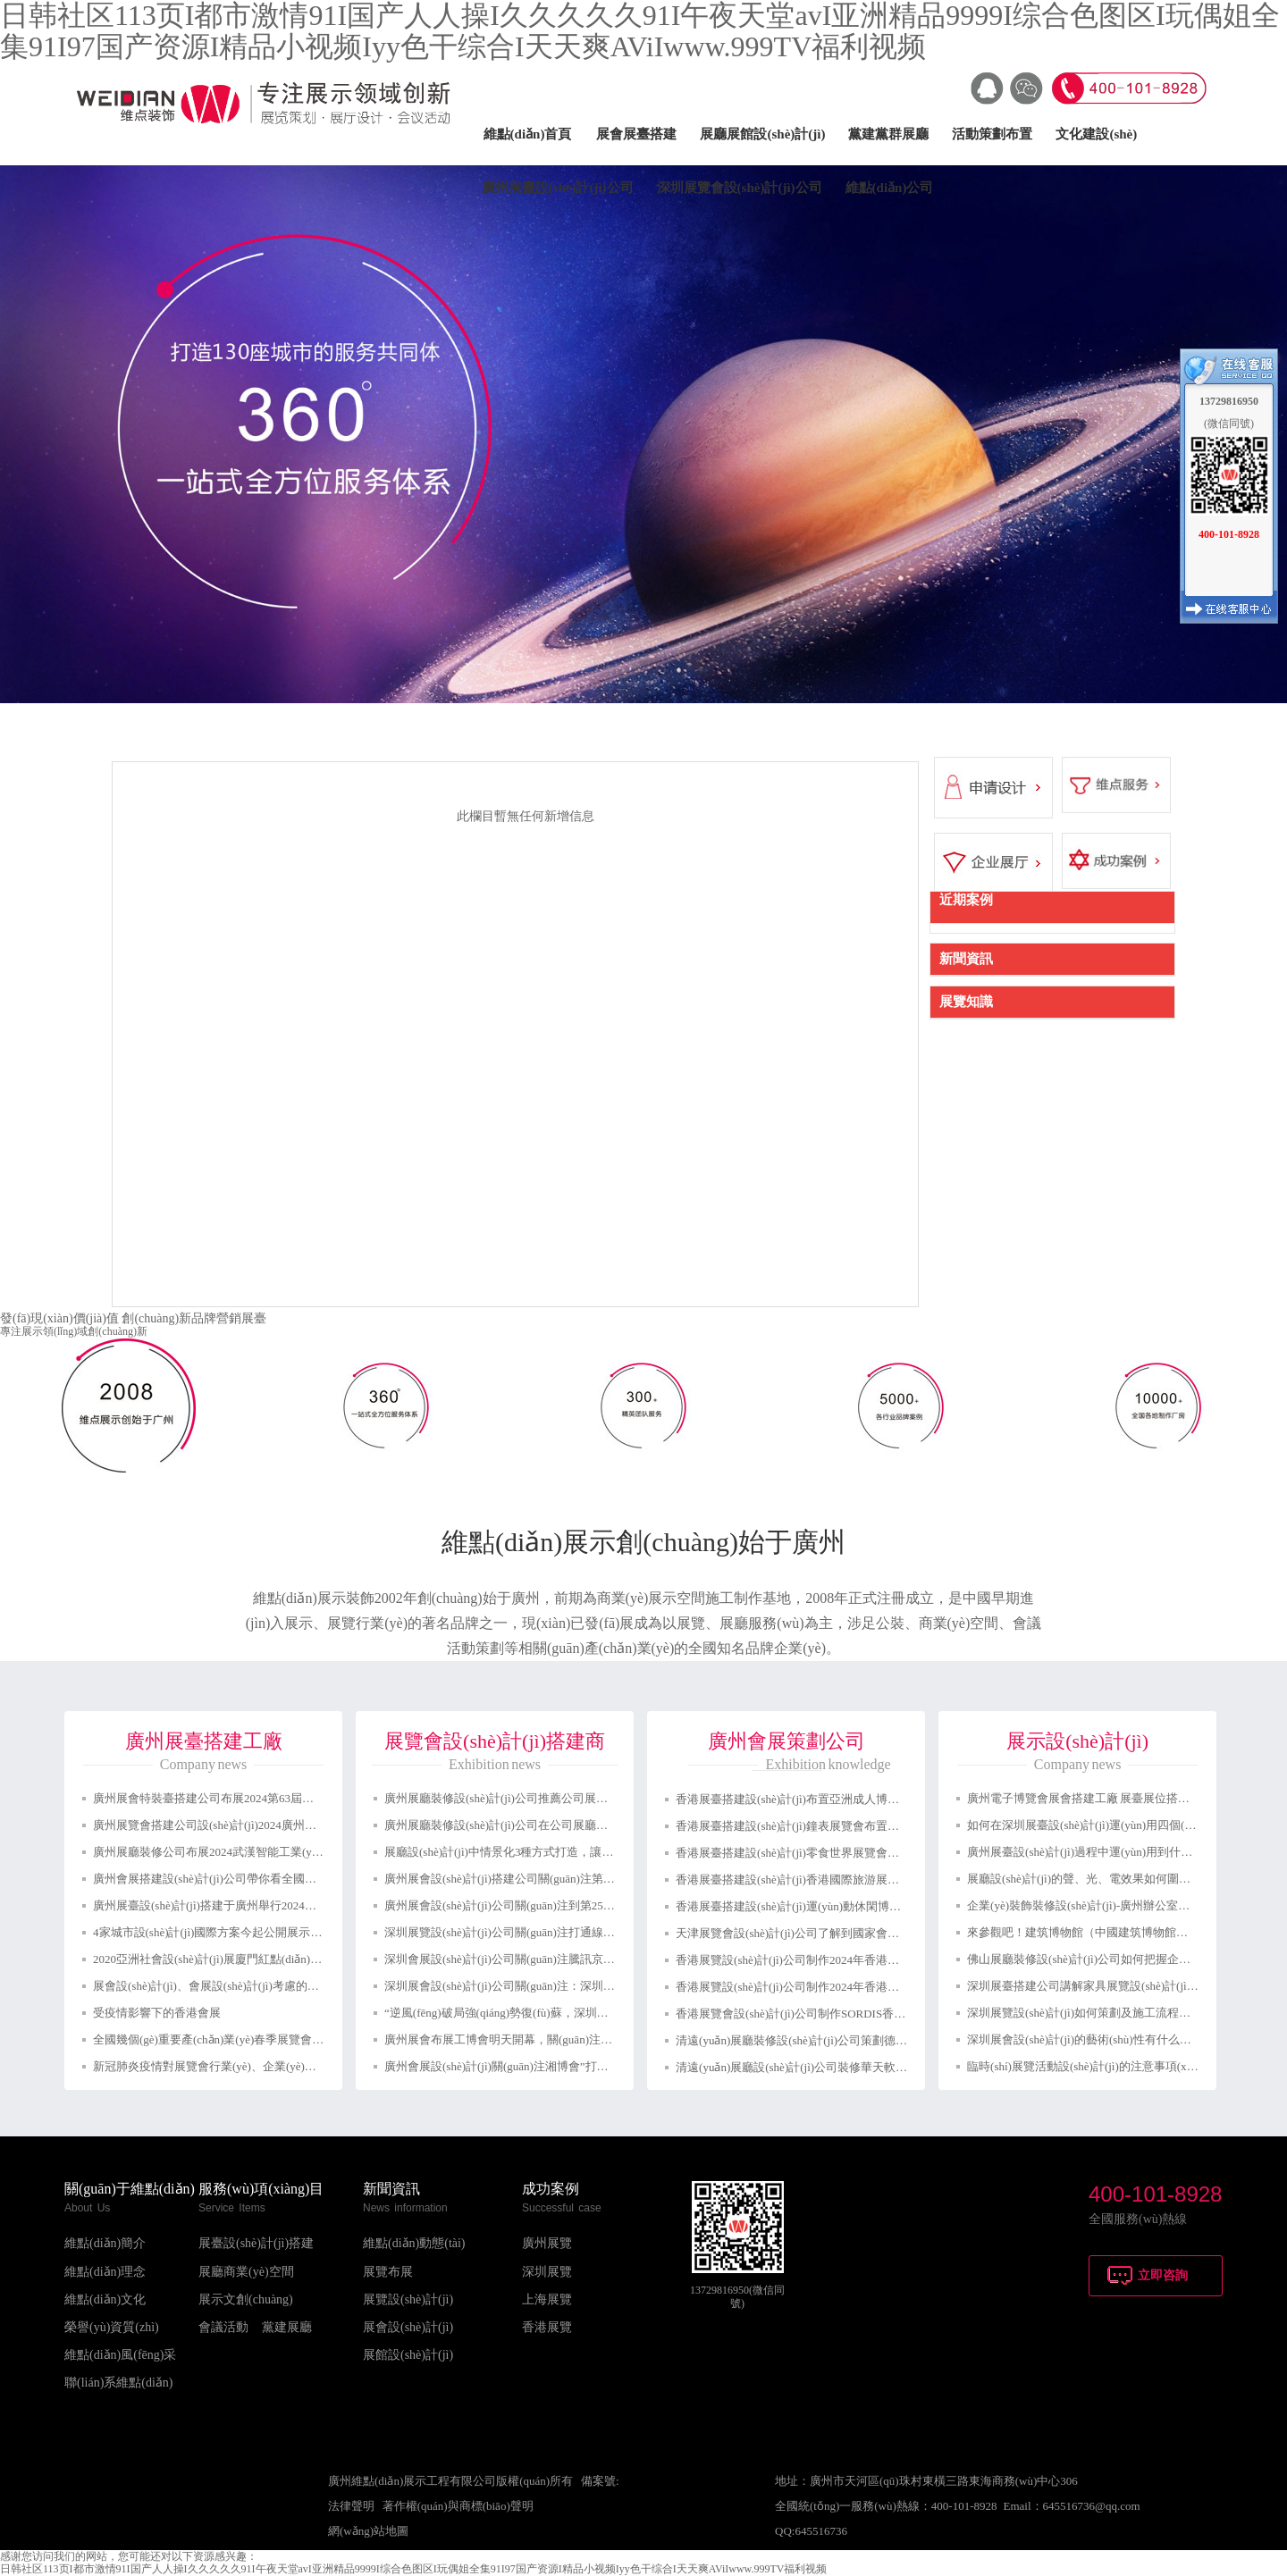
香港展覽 (547, 2327)
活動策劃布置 (992, 134)
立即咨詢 (1163, 2275)
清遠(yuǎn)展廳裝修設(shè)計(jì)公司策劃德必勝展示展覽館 (826, 2040)
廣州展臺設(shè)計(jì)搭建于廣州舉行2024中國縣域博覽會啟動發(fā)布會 (277, 1905)
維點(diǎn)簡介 (105, 2243)
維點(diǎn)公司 (889, 187)
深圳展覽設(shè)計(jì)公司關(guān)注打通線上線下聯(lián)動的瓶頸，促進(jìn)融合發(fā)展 (611, 1932)
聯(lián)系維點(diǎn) (118, 2382)
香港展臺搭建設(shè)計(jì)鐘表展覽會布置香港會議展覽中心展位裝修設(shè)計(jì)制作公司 (905, 1826)
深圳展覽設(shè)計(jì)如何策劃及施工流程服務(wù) (1095, 2012)
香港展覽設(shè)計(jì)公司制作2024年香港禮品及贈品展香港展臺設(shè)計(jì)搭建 (882, 1986)
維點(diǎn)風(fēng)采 (120, 2355)
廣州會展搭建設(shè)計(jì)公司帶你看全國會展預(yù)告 (232, 1878)
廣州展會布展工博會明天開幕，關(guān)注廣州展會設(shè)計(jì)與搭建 (563, 2039)
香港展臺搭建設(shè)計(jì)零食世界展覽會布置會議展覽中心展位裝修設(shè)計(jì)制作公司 (905, 1852)
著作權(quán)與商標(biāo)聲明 (458, 2506)
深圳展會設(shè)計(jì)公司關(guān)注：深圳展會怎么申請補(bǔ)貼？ (556, 1986)
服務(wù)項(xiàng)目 (261, 2188)
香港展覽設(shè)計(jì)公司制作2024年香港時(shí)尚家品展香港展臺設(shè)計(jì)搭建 (887, 1960)
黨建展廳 (287, 2327)
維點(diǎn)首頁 (528, 134)
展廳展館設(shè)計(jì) (762, 134)
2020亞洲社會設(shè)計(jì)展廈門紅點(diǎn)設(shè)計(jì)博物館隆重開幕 (272, 1959)
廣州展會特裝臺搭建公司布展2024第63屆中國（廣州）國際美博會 (261, 1798)
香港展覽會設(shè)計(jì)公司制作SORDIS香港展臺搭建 (814, 2013)
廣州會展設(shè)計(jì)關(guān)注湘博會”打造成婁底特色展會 (537, 2066)
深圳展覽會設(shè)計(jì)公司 (739, 187)
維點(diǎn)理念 (105, 2271)
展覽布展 (388, 2271)
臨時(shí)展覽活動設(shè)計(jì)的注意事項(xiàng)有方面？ (1112, 2066)
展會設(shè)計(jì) (408, 2327)
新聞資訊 (391, 2188)
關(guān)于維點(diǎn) (129, 2188)
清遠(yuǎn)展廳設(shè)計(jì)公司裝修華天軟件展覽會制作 (820, 2067)
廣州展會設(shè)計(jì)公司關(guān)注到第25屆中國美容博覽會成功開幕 (563, 1905)
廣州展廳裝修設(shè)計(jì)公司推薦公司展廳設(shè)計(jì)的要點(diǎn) (558, 1798)
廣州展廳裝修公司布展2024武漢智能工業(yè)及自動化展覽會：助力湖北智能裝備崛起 (311, 1852)
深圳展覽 (547, 2271)
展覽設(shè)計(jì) (408, 2299)
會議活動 (223, 2327)
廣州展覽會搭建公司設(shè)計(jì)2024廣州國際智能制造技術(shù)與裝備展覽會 (292, 1825)
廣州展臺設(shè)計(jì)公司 (558, 187)
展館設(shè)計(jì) (408, 2355)
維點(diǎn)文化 (105, 2299)
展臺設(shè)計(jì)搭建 (256, 2243)
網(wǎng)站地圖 (368, 2531)
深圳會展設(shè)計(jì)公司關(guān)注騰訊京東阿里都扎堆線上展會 (551, 1959)
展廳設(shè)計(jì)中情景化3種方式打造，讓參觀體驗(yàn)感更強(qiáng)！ (568, 1852)
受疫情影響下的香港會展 (157, 2012)
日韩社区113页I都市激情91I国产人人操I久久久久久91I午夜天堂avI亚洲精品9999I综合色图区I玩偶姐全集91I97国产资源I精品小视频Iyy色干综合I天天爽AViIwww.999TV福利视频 (413, 2569)
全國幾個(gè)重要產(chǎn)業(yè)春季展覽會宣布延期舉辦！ (243, 2039)
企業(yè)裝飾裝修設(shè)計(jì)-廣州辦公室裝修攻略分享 (1107, 1905)
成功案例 (550, 2188)
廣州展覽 (547, 2243)
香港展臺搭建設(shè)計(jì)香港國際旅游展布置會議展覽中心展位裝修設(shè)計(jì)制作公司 (905, 1879)
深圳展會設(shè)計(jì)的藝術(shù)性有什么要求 (1085, 2039)
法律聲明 (351, 2506)
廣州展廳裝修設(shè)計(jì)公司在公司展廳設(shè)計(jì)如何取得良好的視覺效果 (584, 1825)
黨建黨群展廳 (888, 134)
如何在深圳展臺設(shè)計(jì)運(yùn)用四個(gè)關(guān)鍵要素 (1121, 1825)
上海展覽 (547, 2299)
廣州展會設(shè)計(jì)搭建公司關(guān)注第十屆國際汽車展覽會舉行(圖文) (572, 1878)
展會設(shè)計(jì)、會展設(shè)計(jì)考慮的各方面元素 (229, 1986)
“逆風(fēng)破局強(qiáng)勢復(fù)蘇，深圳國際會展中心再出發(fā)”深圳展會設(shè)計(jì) (607, 2012)
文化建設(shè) (1096, 134)
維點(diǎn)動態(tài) (414, 2243)
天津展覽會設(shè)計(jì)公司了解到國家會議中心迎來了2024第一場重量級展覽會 (880, 1933)
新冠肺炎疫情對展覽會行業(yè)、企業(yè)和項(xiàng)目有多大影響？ (267, 2066)
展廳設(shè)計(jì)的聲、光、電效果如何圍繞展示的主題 (1108, 1878)
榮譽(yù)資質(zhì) (111, 2327)
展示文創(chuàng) (245, 2299)
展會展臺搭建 (636, 134)
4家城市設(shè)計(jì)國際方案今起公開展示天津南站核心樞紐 (248, 1932)
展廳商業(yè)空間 (246, 2271)
